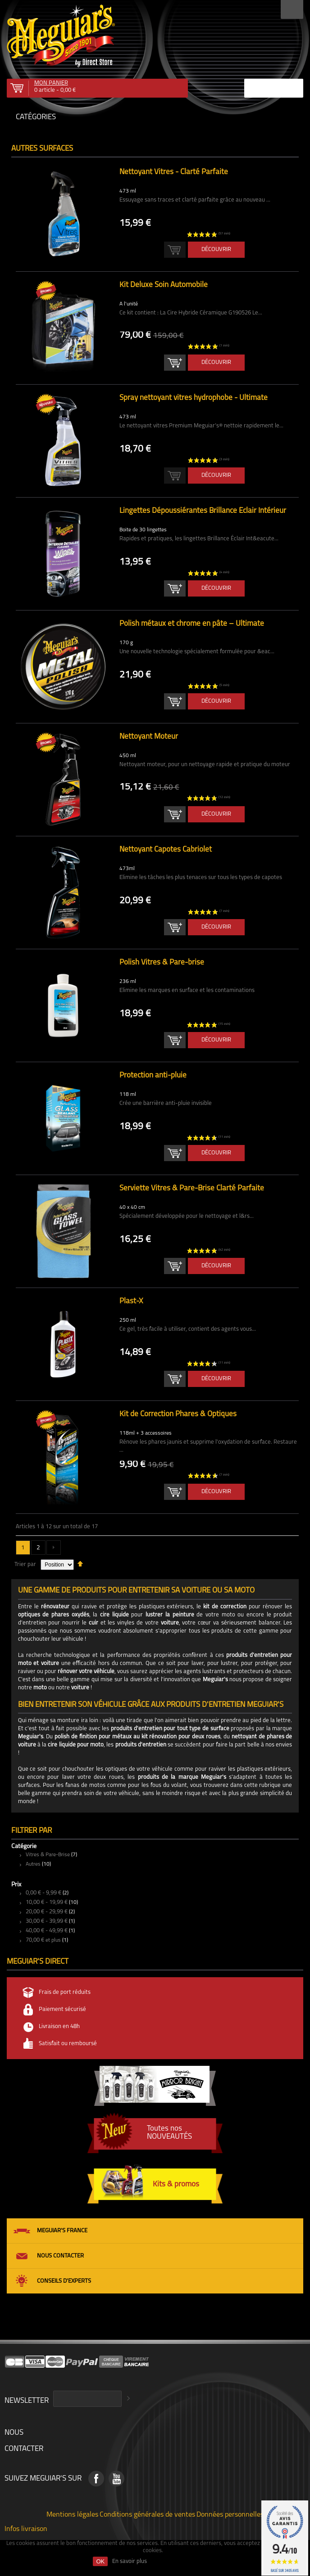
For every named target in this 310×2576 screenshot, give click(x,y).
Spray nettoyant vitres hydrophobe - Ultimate (193, 398)
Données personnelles (230, 2514)
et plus (43, 1940)
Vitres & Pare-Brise (48, 1855)
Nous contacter (60, 2256)
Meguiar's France (62, 2231)
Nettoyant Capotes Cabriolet (165, 849)
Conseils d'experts (64, 2281)
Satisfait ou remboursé (68, 2043)
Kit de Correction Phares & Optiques (178, 1414)
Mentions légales (72, 2514)
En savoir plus (129, 2561)
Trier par (25, 1564)
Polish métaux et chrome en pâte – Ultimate (191, 624)
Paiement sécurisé (62, 2009)
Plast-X (131, 1301)
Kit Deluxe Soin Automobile (163, 285)
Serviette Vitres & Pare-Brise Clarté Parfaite (191, 1188)
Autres (33, 1864)
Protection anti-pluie (153, 1075)
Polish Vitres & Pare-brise (161, 962)
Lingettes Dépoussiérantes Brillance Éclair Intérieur (202, 511)
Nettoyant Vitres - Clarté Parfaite (173, 172)
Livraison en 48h (59, 2026)
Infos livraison (26, 2528)
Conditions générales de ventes (147, 2514)
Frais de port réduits (65, 1992)
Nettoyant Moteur (148, 736)
